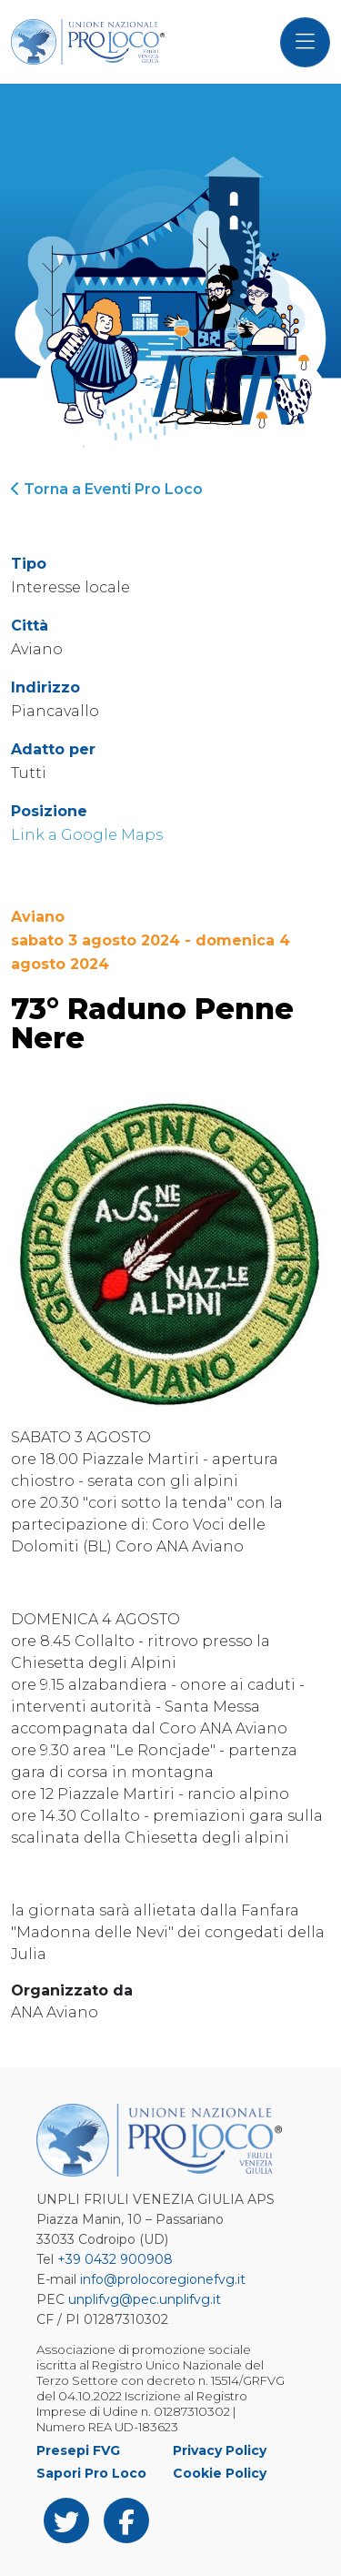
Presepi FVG (78, 2450)
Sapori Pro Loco (91, 2473)
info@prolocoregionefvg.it (163, 2279)
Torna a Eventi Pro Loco (107, 489)
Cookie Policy (219, 2473)
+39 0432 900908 (115, 2259)
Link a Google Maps (87, 835)
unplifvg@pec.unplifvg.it (144, 2299)
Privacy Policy (219, 2450)
